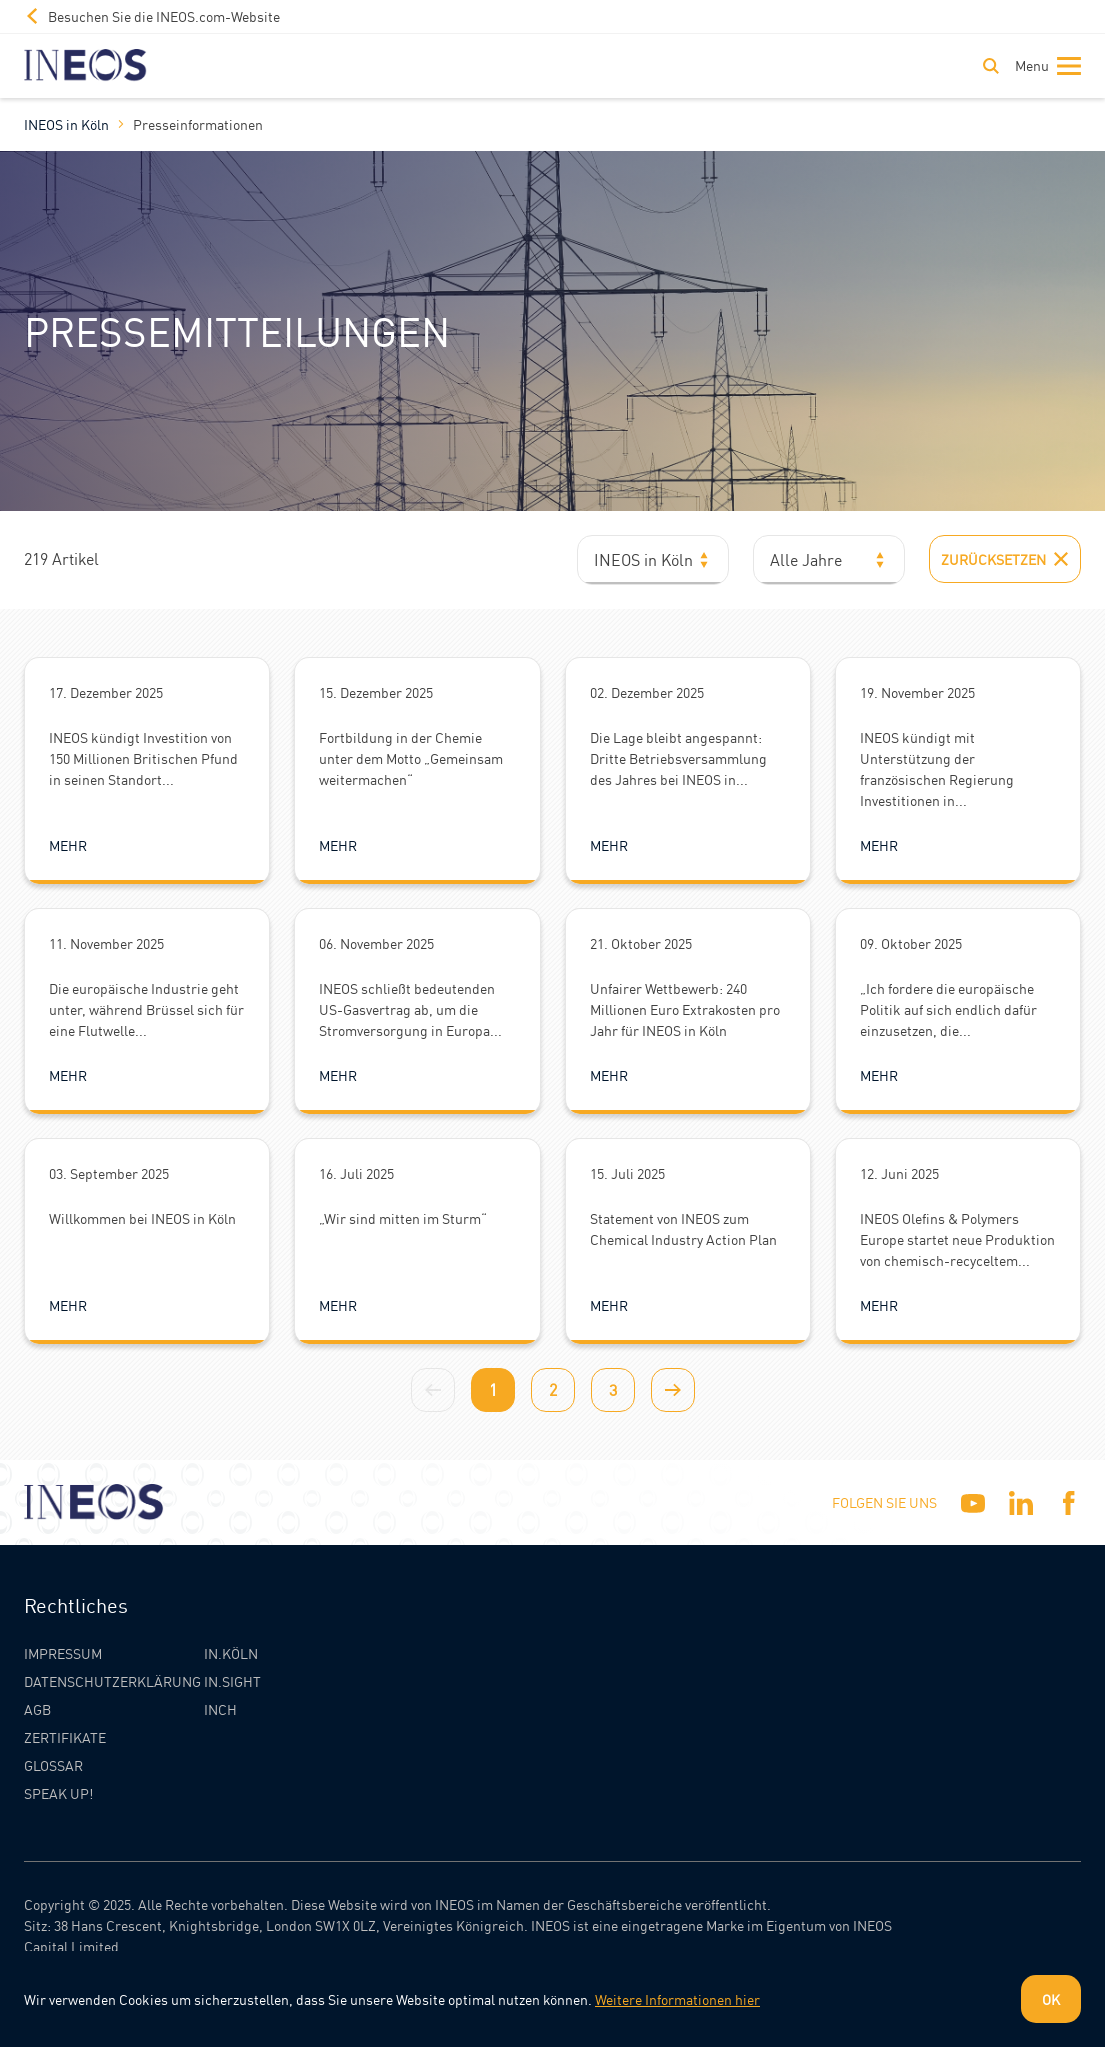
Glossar (53, 1765)
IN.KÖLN (231, 1653)
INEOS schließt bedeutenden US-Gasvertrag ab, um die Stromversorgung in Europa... (410, 1009)
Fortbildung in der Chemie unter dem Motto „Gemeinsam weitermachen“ (411, 758)
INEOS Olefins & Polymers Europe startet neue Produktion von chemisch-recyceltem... (957, 1239)
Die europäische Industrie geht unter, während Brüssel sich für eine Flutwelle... (146, 1009)
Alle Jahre (806, 559)
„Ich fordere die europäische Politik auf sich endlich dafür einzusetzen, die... (948, 1009)
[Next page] (673, 1390)
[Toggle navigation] (1044, 66)
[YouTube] (973, 1503)
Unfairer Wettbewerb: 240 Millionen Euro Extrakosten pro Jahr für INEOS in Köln (685, 1009)
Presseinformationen (198, 124)
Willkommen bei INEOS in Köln (142, 1218)
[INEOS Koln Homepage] (85, 65)
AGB (37, 1709)
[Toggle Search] (991, 66)
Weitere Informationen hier (677, 1999)
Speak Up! (58, 1793)
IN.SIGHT (232, 1681)
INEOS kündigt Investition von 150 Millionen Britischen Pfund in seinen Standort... (143, 758)
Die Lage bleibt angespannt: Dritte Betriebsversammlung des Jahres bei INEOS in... (678, 758)
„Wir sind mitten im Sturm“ (403, 1218)
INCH (220, 1709)
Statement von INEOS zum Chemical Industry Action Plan (683, 1228)
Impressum (63, 1653)
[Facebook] (1069, 1503)
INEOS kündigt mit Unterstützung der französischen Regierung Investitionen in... (937, 768)
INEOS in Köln (66, 124)
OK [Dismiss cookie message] (1051, 1999)
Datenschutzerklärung (112, 1681)
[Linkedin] (1021, 1503)
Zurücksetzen (1004, 559)
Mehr (68, 845)
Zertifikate (65, 1737)
